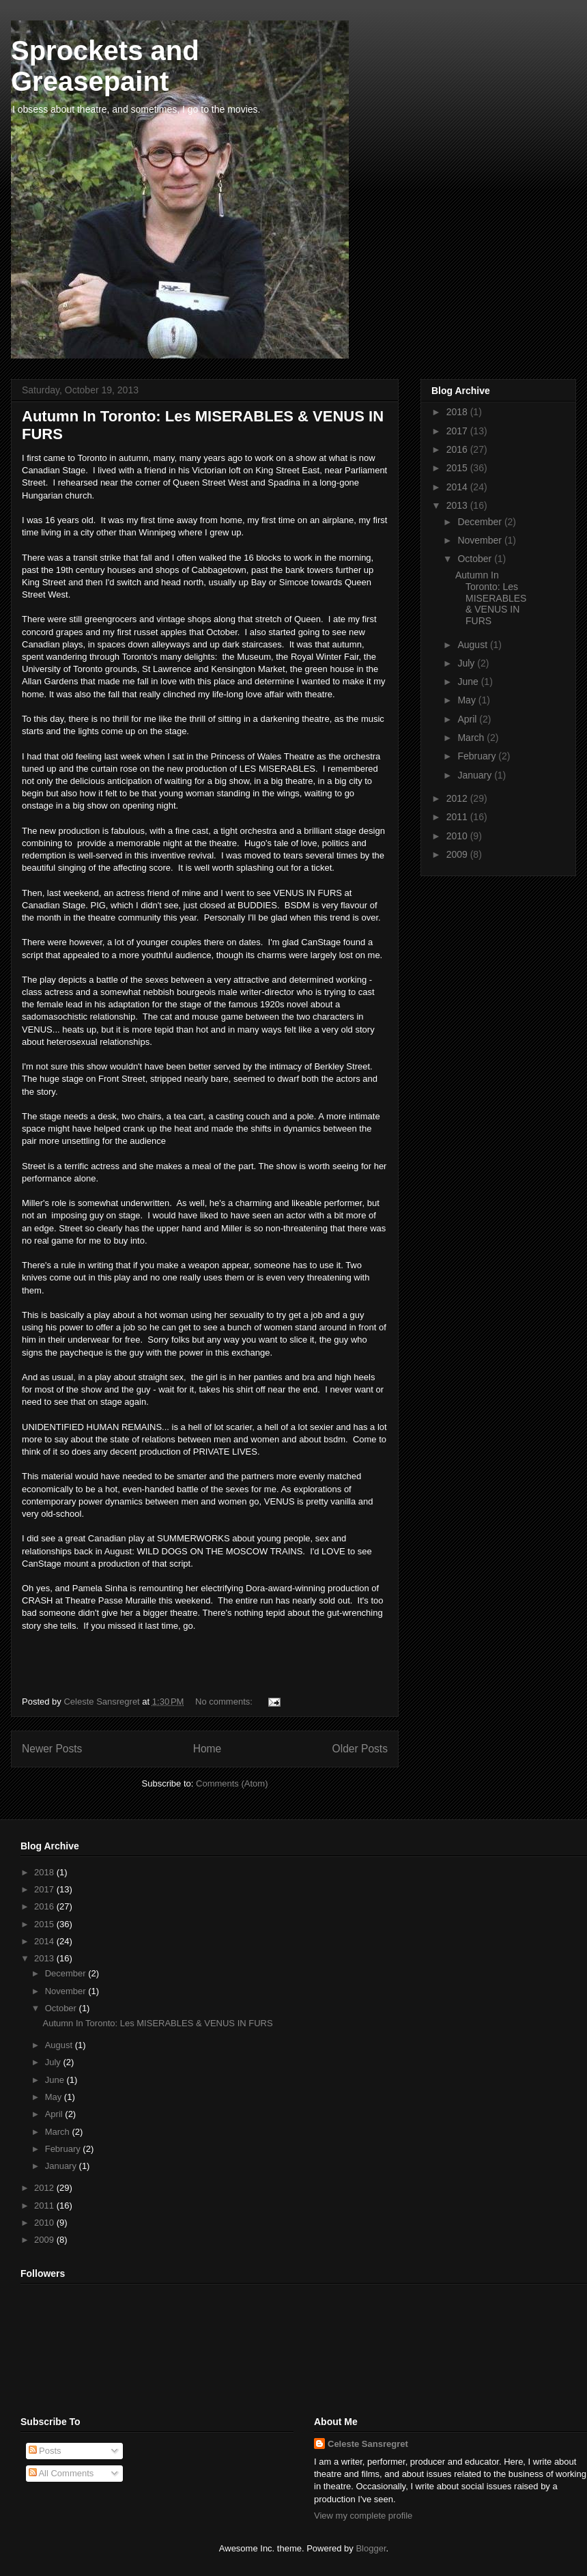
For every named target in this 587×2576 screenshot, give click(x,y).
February (477, 756)
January (475, 775)
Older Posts (360, 1748)
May (467, 700)
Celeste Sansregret (368, 2444)
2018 (458, 411)
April (468, 719)
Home (207, 1748)
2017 (458, 430)
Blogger (371, 2548)
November (480, 540)
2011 (458, 816)
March (472, 737)
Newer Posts (52, 1748)
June (469, 681)
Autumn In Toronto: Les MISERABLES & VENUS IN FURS (490, 598)
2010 (458, 835)
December (480, 521)
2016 (458, 449)
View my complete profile (363, 2515)
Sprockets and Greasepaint (105, 66)
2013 (458, 505)
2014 (458, 486)
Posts (45, 2451)
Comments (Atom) (232, 1783)
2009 (458, 854)
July (467, 663)
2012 (458, 798)
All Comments (61, 2473)
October (475, 558)
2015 (458, 467)
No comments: (225, 1701)
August (473, 644)
